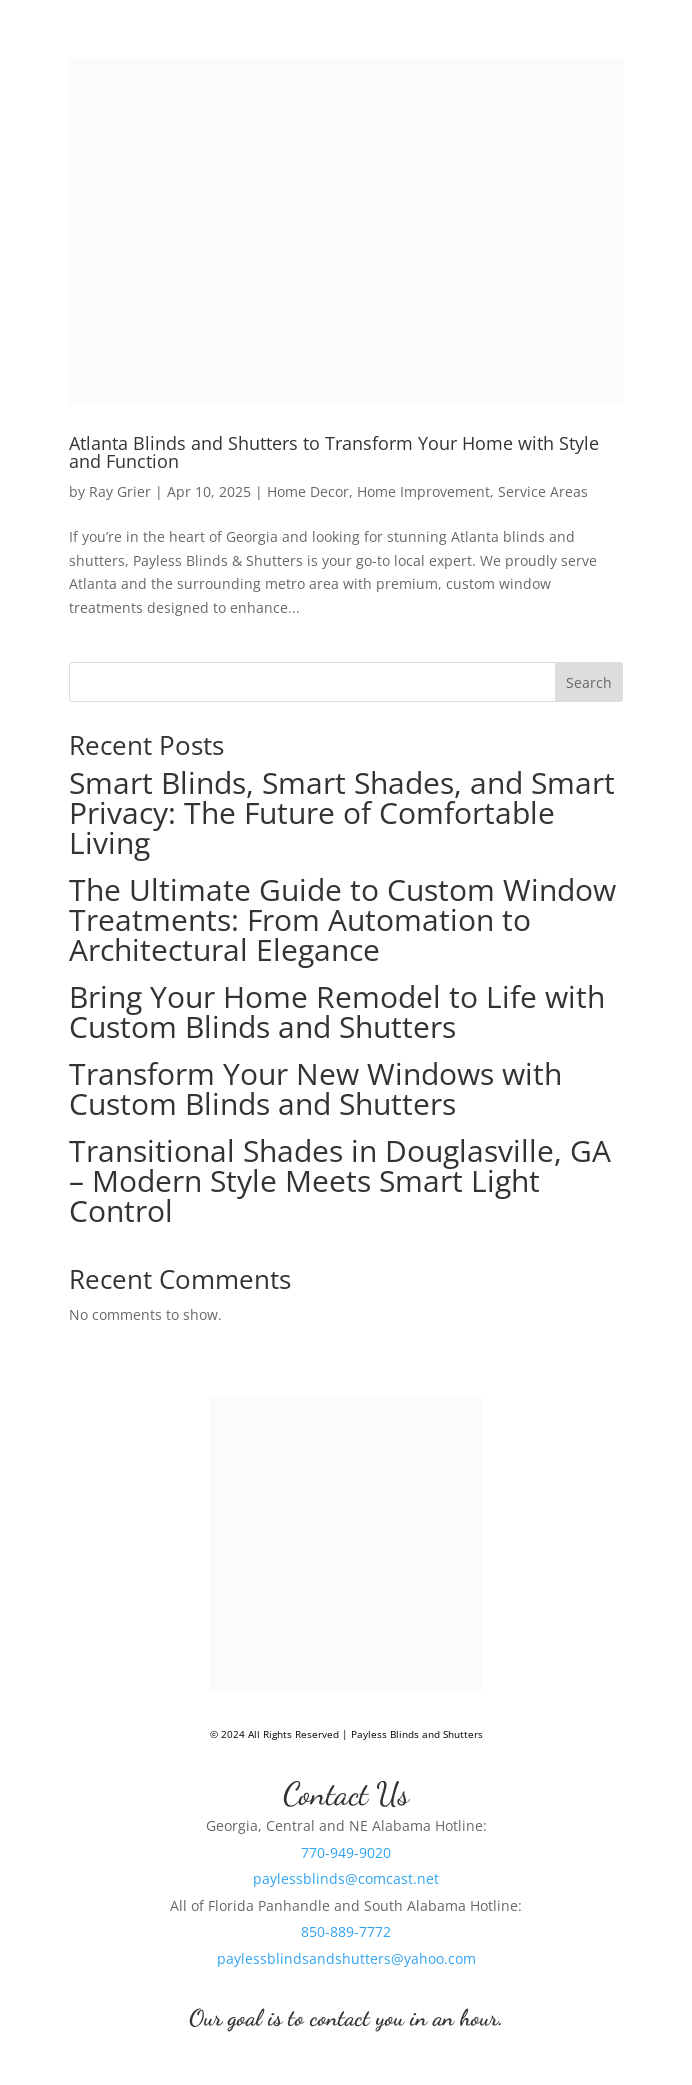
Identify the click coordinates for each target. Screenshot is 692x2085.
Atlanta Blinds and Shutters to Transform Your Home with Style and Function (334, 452)
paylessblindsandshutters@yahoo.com (346, 1958)
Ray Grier (120, 491)
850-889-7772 (346, 1931)
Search (589, 682)
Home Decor (308, 491)
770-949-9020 (346, 1852)
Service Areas (543, 491)
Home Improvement (423, 491)
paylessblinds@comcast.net (346, 1878)
